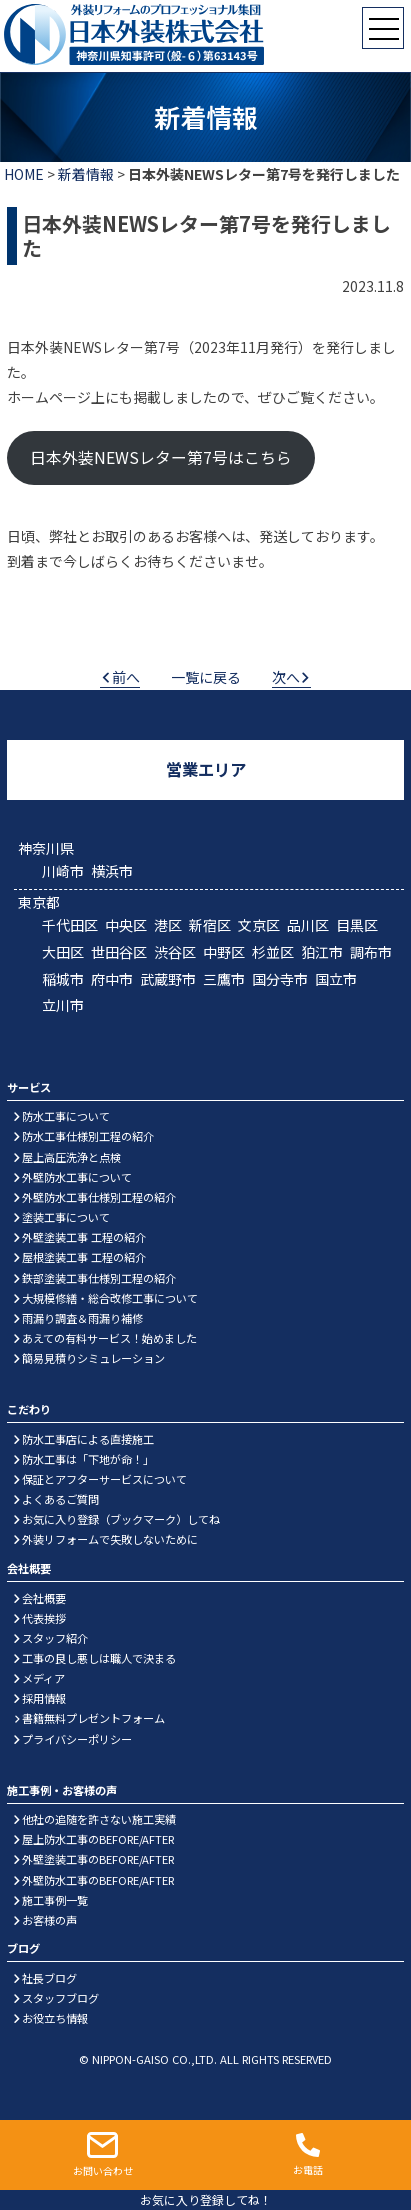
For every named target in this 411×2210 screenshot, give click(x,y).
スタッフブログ (60, 1998)
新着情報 (86, 174)
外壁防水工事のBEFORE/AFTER (98, 1880)
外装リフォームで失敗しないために (110, 1539)
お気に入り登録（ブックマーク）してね (121, 1519)
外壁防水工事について (77, 1177)
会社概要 (44, 1598)
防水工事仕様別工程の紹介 (88, 1136)
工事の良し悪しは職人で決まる (99, 1658)
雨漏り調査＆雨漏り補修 (82, 1318)
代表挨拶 (44, 1618)
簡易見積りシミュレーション (93, 1358)
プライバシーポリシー (77, 1739)
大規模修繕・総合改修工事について (110, 1298)
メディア (43, 1678)
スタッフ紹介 (55, 1638)
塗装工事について (66, 1217)
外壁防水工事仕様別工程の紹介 (99, 1197)
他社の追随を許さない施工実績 (99, 1819)
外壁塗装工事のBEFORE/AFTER (98, 1859)
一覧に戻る (206, 677)
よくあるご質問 (60, 1499)
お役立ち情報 (55, 2018)
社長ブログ (49, 1978)
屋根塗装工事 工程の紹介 (84, 1257)
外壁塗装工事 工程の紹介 (84, 1237)
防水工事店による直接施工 (88, 1439)
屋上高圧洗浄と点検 (71, 1157)
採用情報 (44, 1698)
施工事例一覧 (55, 1900)
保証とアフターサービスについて (104, 1479)
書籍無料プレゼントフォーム (93, 1718)
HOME (24, 174)
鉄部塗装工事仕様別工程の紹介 (99, 1278)
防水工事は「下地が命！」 (88, 1459)
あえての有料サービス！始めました (109, 1338)
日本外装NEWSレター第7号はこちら (161, 457)
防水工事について (66, 1116)
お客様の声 (49, 1920)
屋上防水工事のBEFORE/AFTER (98, 1839)
